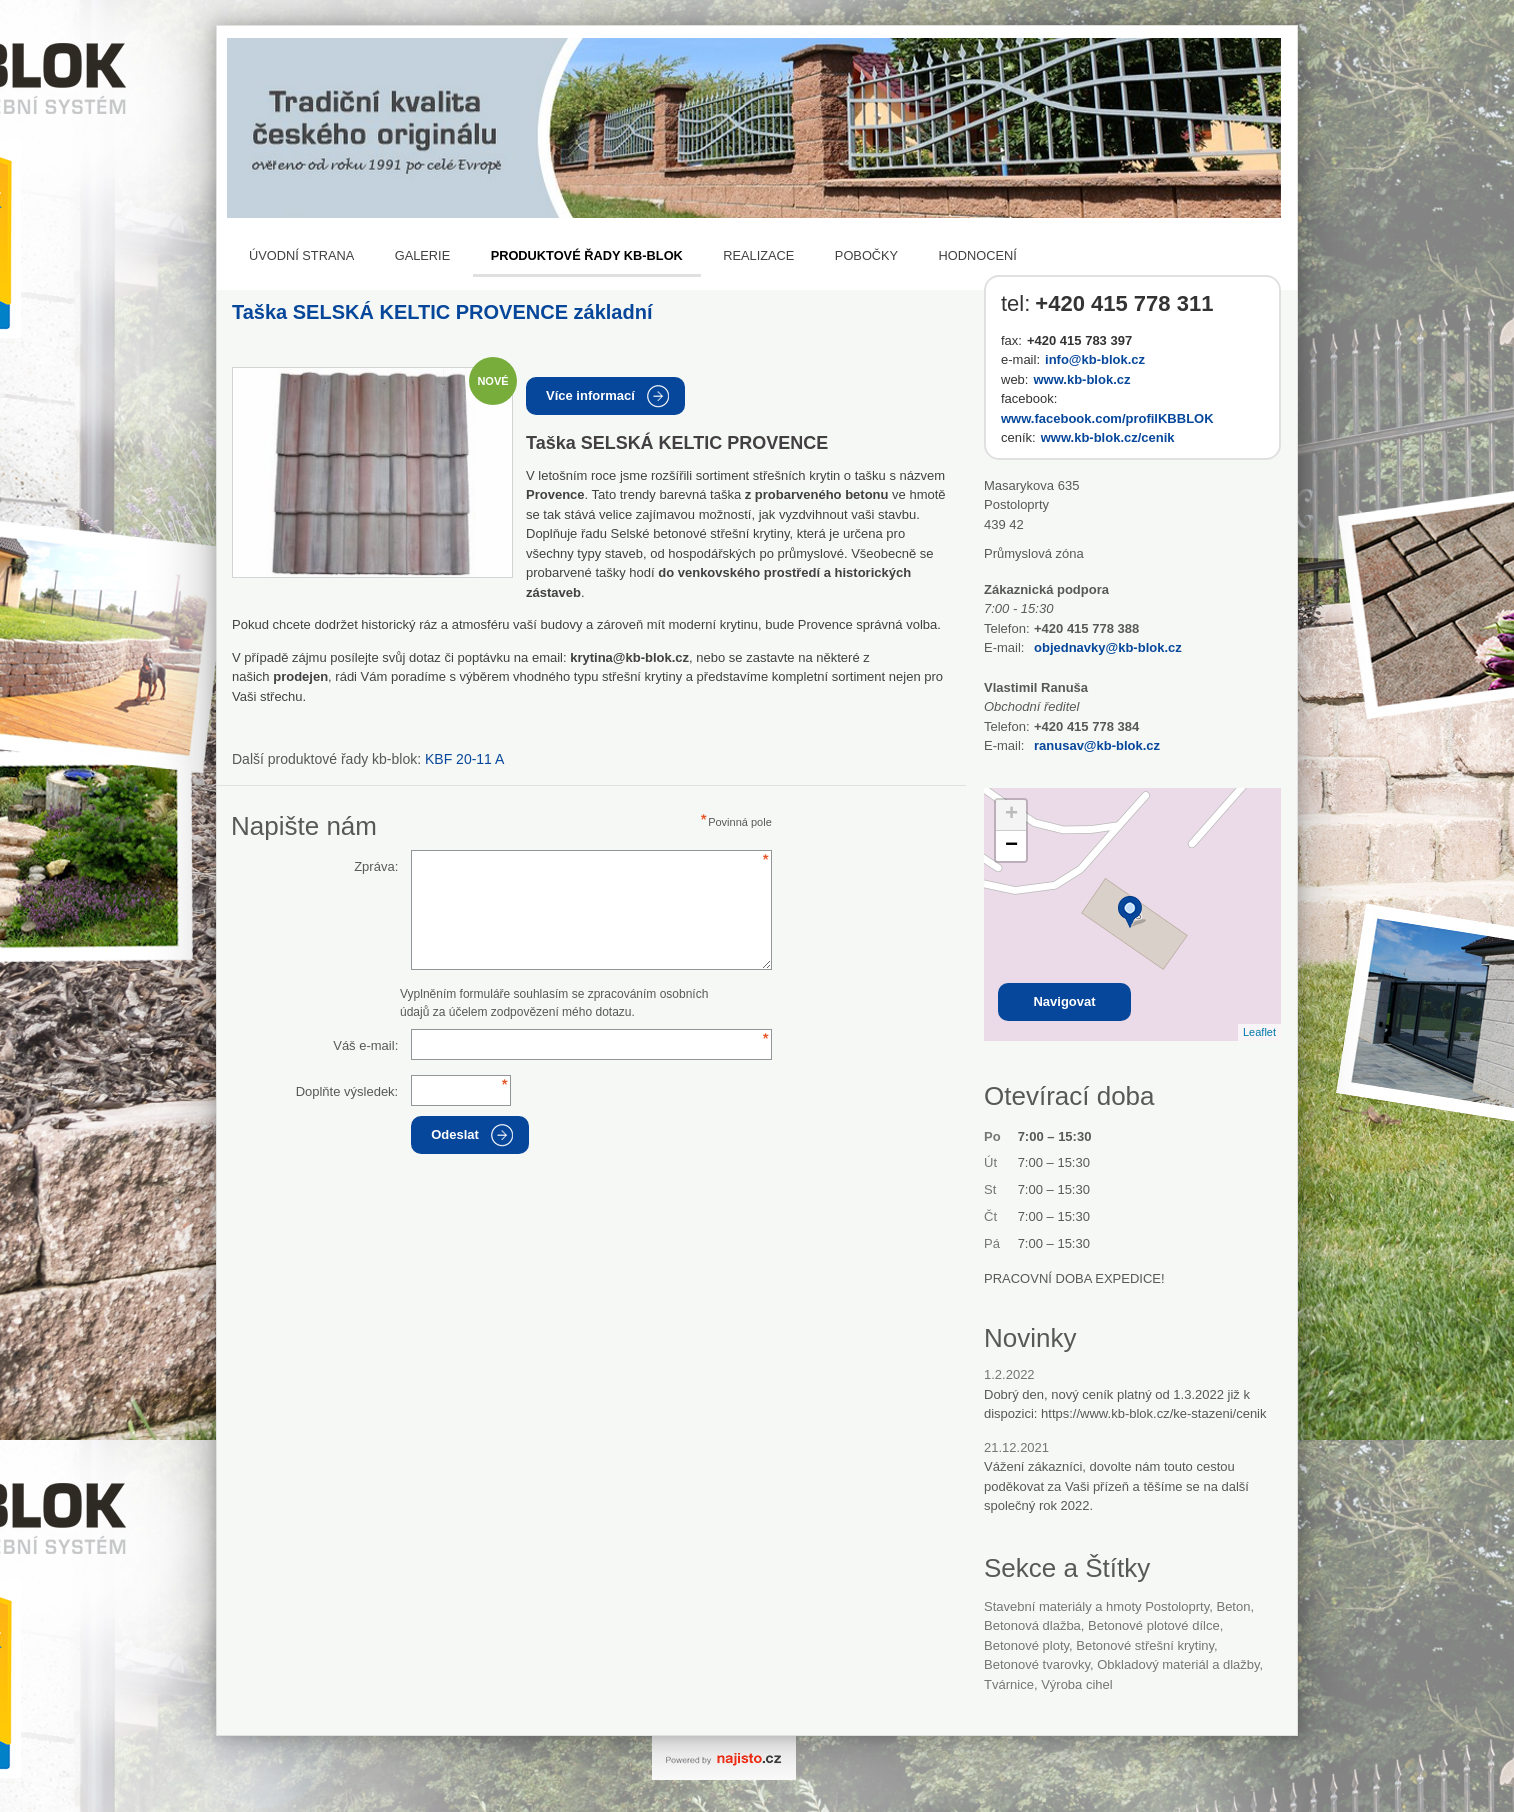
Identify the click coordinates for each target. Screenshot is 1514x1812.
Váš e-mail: (365, 1045)
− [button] (1011, 846)
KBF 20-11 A (464, 759)
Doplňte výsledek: (347, 1091)
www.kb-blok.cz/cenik (1108, 437)
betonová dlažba (1032, 1625)
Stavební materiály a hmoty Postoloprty (1096, 1606)
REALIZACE (758, 255)
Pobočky (866, 255)
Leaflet (1259, 1032)
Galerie (422, 255)
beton (1233, 1606)
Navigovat (1064, 1001)
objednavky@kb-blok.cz (1108, 647)
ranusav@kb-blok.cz (1097, 745)
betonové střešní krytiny (1145, 1645)
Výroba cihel (1077, 1684)
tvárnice (1009, 1684)
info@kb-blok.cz (1095, 359)
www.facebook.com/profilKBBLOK (1107, 418)
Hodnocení (978, 255)
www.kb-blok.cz (1081, 379)
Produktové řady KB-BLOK (587, 255)
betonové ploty (1026, 1645)
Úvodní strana (301, 255)
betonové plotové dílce (1154, 1625)
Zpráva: (376, 866)
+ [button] (1011, 815)
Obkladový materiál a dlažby (1178, 1664)
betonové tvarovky (1037, 1664)
